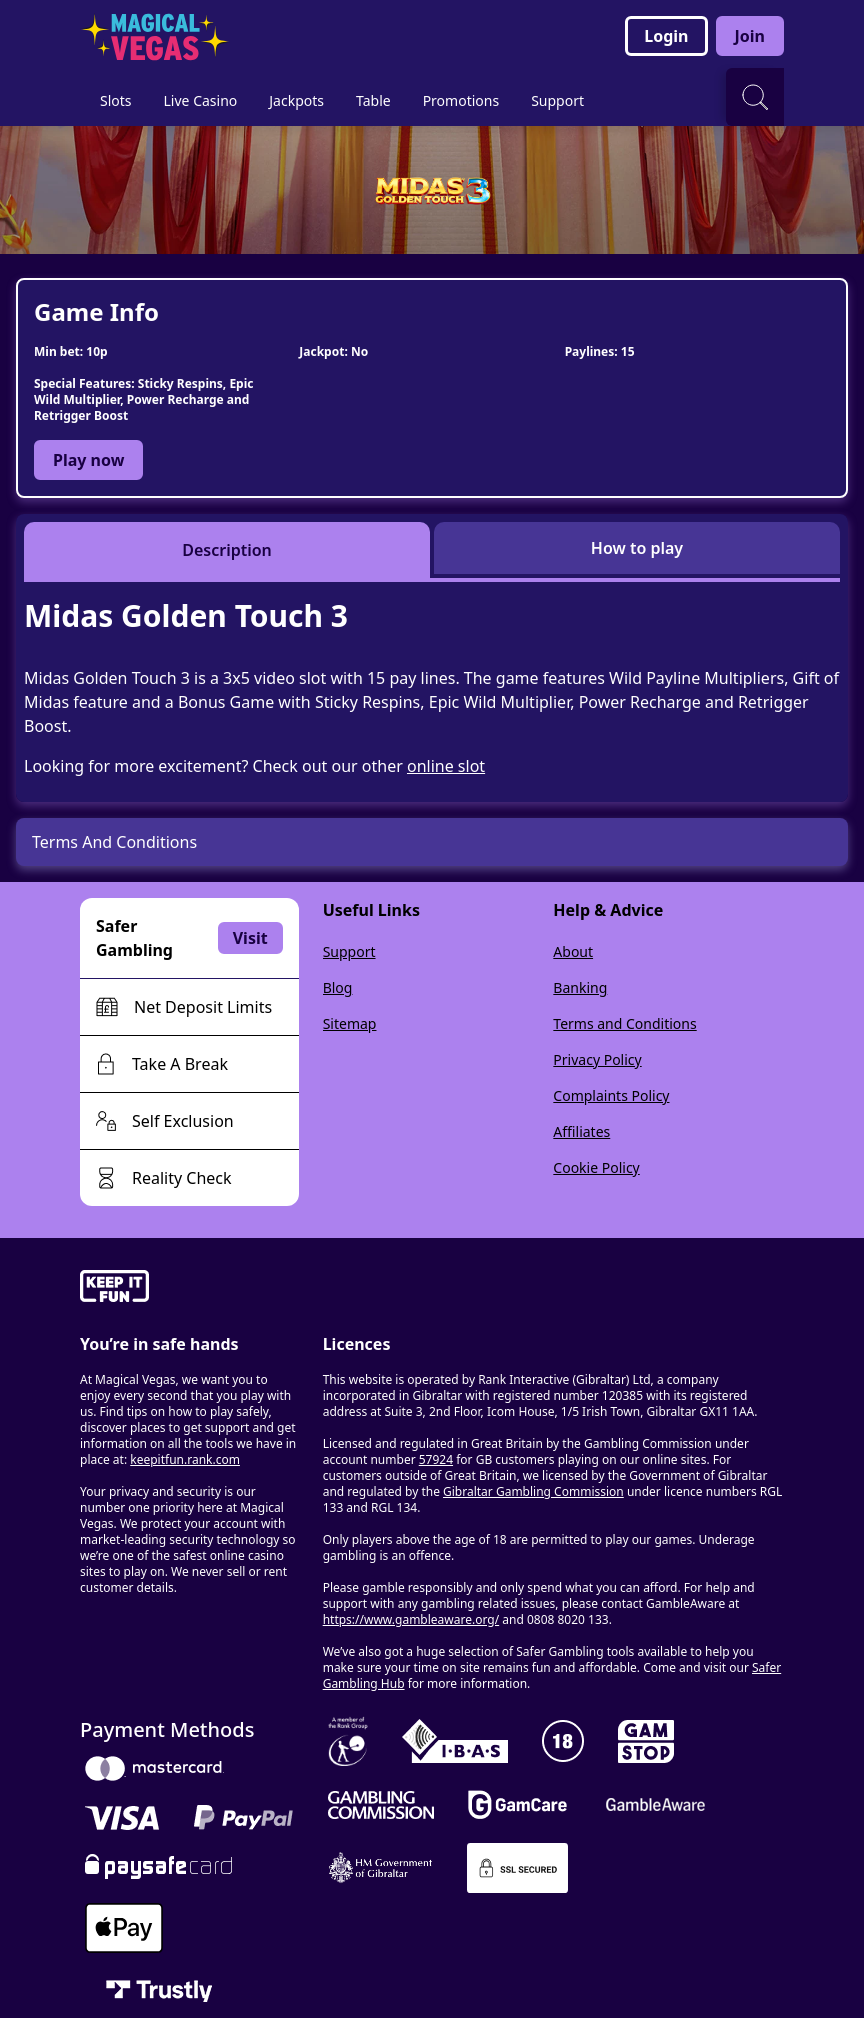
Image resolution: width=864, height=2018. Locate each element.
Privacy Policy (597, 1059)
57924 (436, 1459)
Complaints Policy (611, 1095)
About (573, 951)
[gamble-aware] (189, 1289)
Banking (580, 987)
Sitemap (350, 1023)
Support (349, 951)
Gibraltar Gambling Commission (533, 1491)
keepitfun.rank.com (185, 1459)
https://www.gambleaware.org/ (411, 1619)
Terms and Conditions (624, 1023)
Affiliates (581, 1131)
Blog (338, 987)
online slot (446, 766)
